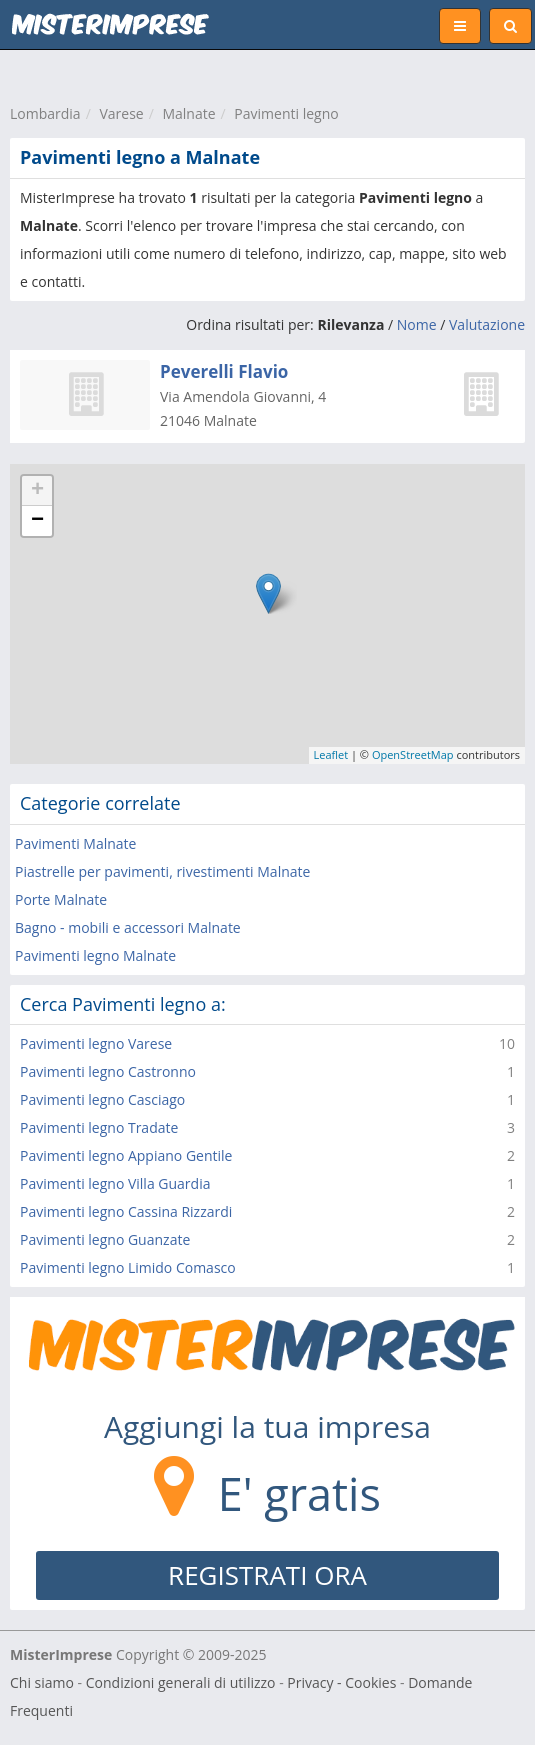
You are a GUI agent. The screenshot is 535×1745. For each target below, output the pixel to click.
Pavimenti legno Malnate (95, 955)
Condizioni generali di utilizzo (181, 1682)
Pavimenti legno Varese (96, 1043)
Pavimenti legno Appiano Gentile (126, 1155)
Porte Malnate (61, 899)
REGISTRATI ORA (267, 1575)
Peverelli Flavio (224, 371)
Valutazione (487, 324)
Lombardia (45, 113)
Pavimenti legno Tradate (99, 1127)
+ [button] (37, 491)
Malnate (188, 113)
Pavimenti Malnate (75, 843)
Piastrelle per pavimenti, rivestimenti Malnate (162, 871)
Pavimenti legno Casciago (102, 1099)
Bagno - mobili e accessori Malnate (128, 927)
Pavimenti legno (286, 113)
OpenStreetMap (413, 754)
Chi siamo (42, 1682)
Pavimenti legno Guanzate (105, 1239)
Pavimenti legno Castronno (108, 1071)
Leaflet (331, 754)
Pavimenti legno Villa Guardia (115, 1183)
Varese (121, 113)
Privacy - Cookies (341, 1682)
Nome (417, 324)
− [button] (37, 521)
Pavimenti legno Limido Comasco (128, 1267)
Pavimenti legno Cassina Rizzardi (126, 1211)
